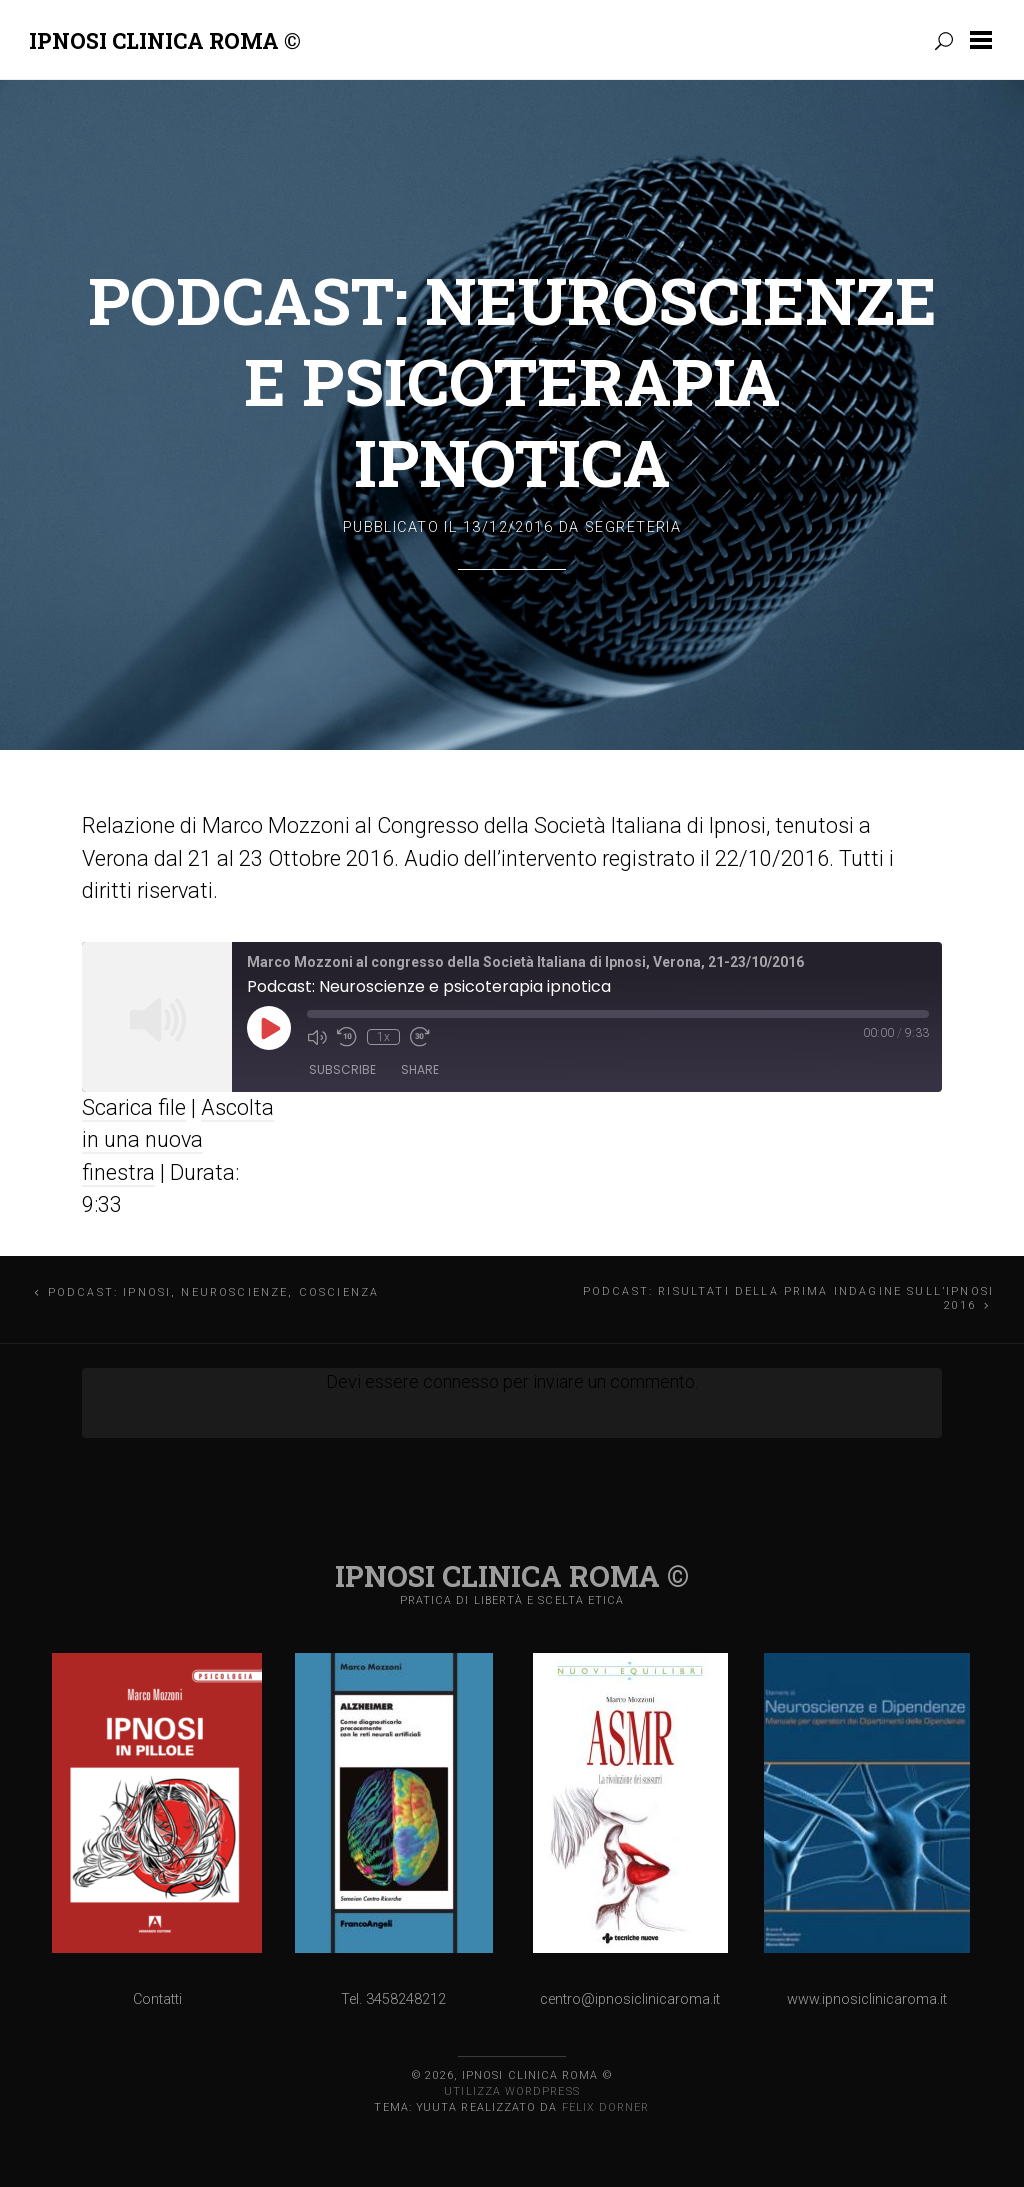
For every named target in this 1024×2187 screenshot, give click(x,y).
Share (420, 1069)
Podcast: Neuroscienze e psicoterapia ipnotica (512, 381)
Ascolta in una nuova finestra (178, 1140)
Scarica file (134, 1107)
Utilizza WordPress (511, 2091)
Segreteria (633, 527)
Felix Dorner (606, 2107)
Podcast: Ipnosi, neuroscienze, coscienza (213, 1292)
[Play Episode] (269, 1028)
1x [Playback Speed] (383, 1037)
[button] (985, 40)
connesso (461, 1381)
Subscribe (342, 1069)
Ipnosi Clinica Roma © (165, 40)
